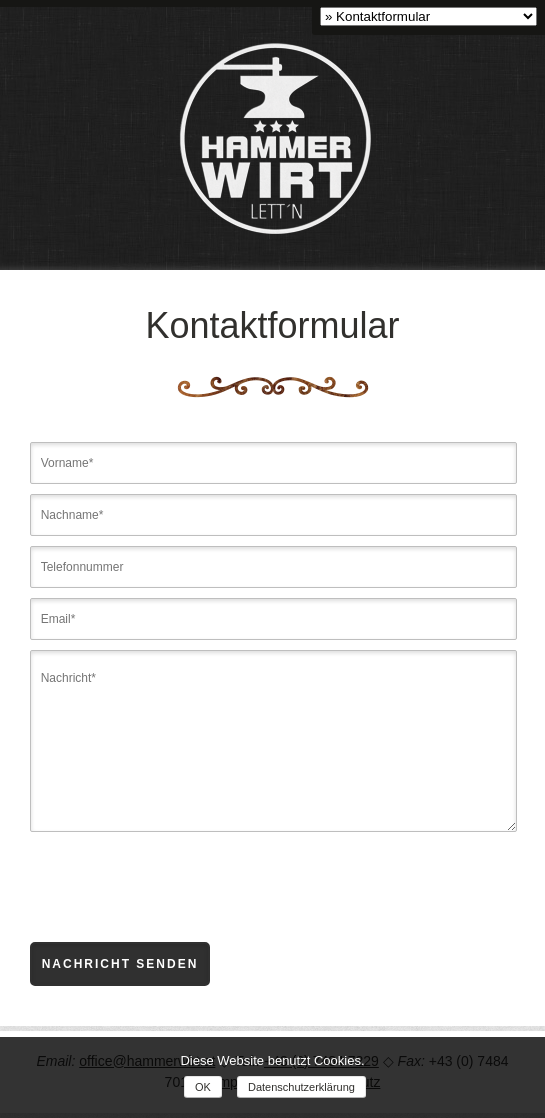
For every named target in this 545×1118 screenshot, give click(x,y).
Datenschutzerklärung (301, 1087)
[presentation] (182, 903)
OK (203, 1087)
